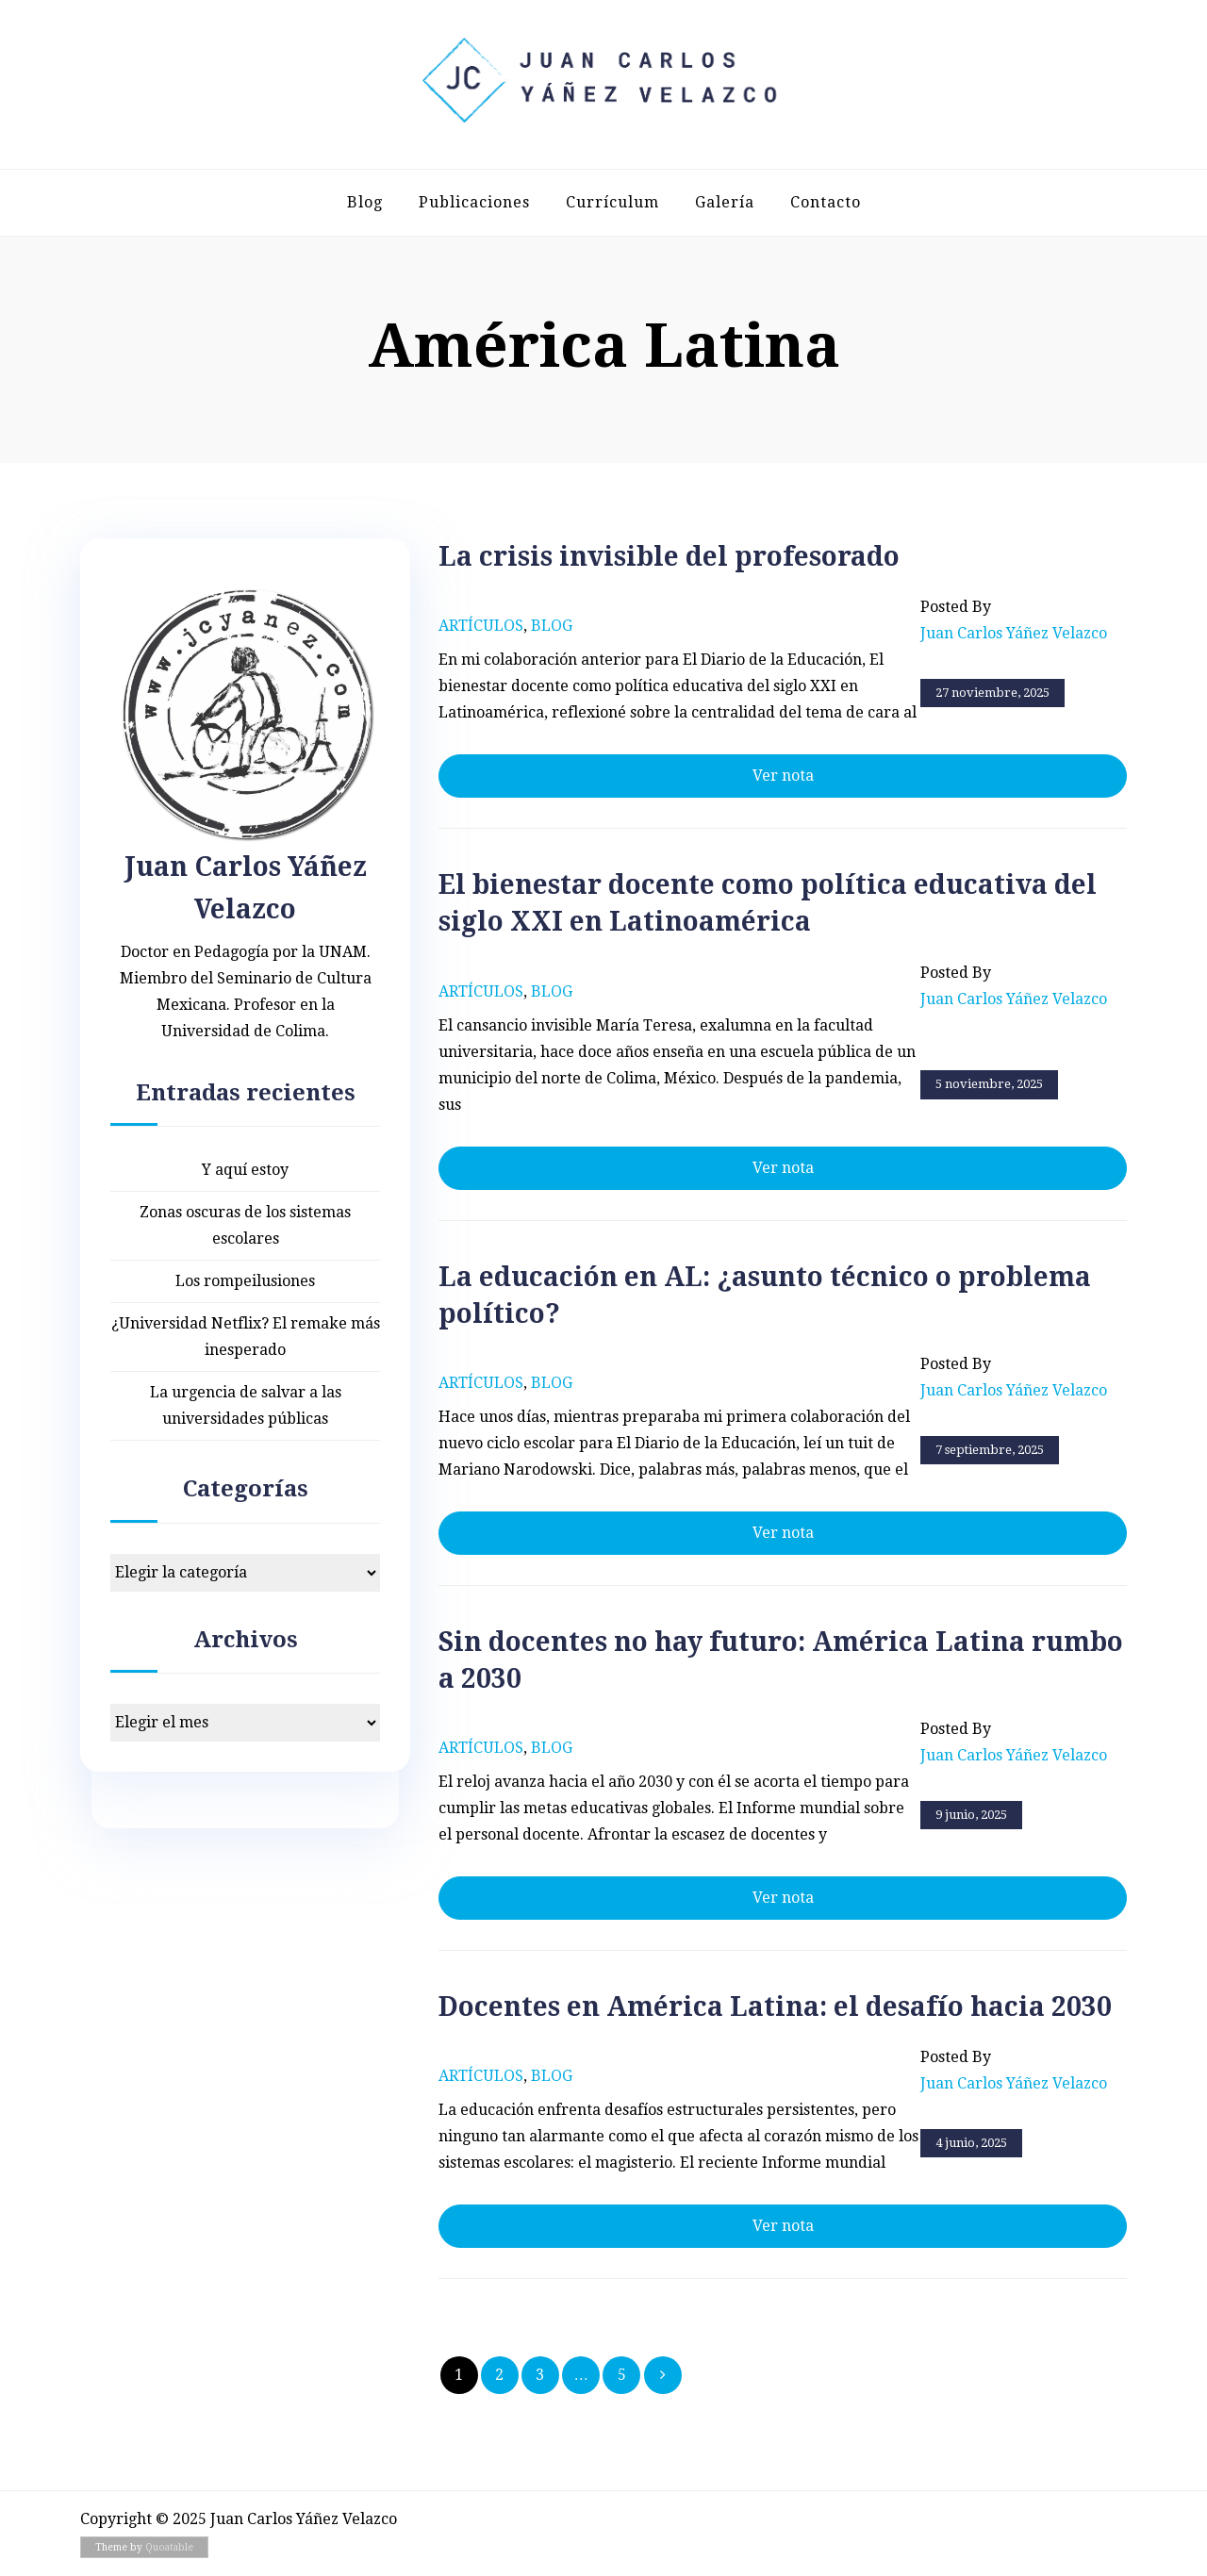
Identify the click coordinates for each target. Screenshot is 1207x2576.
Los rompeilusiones (245, 1281)
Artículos (480, 626)
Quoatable (169, 2547)
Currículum (612, 202)
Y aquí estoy (245, 1170)
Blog (365, 202)
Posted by (1013, 622)
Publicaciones (474, 202)
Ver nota (783, 775)
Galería (724, 202)
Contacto (825, 202)
